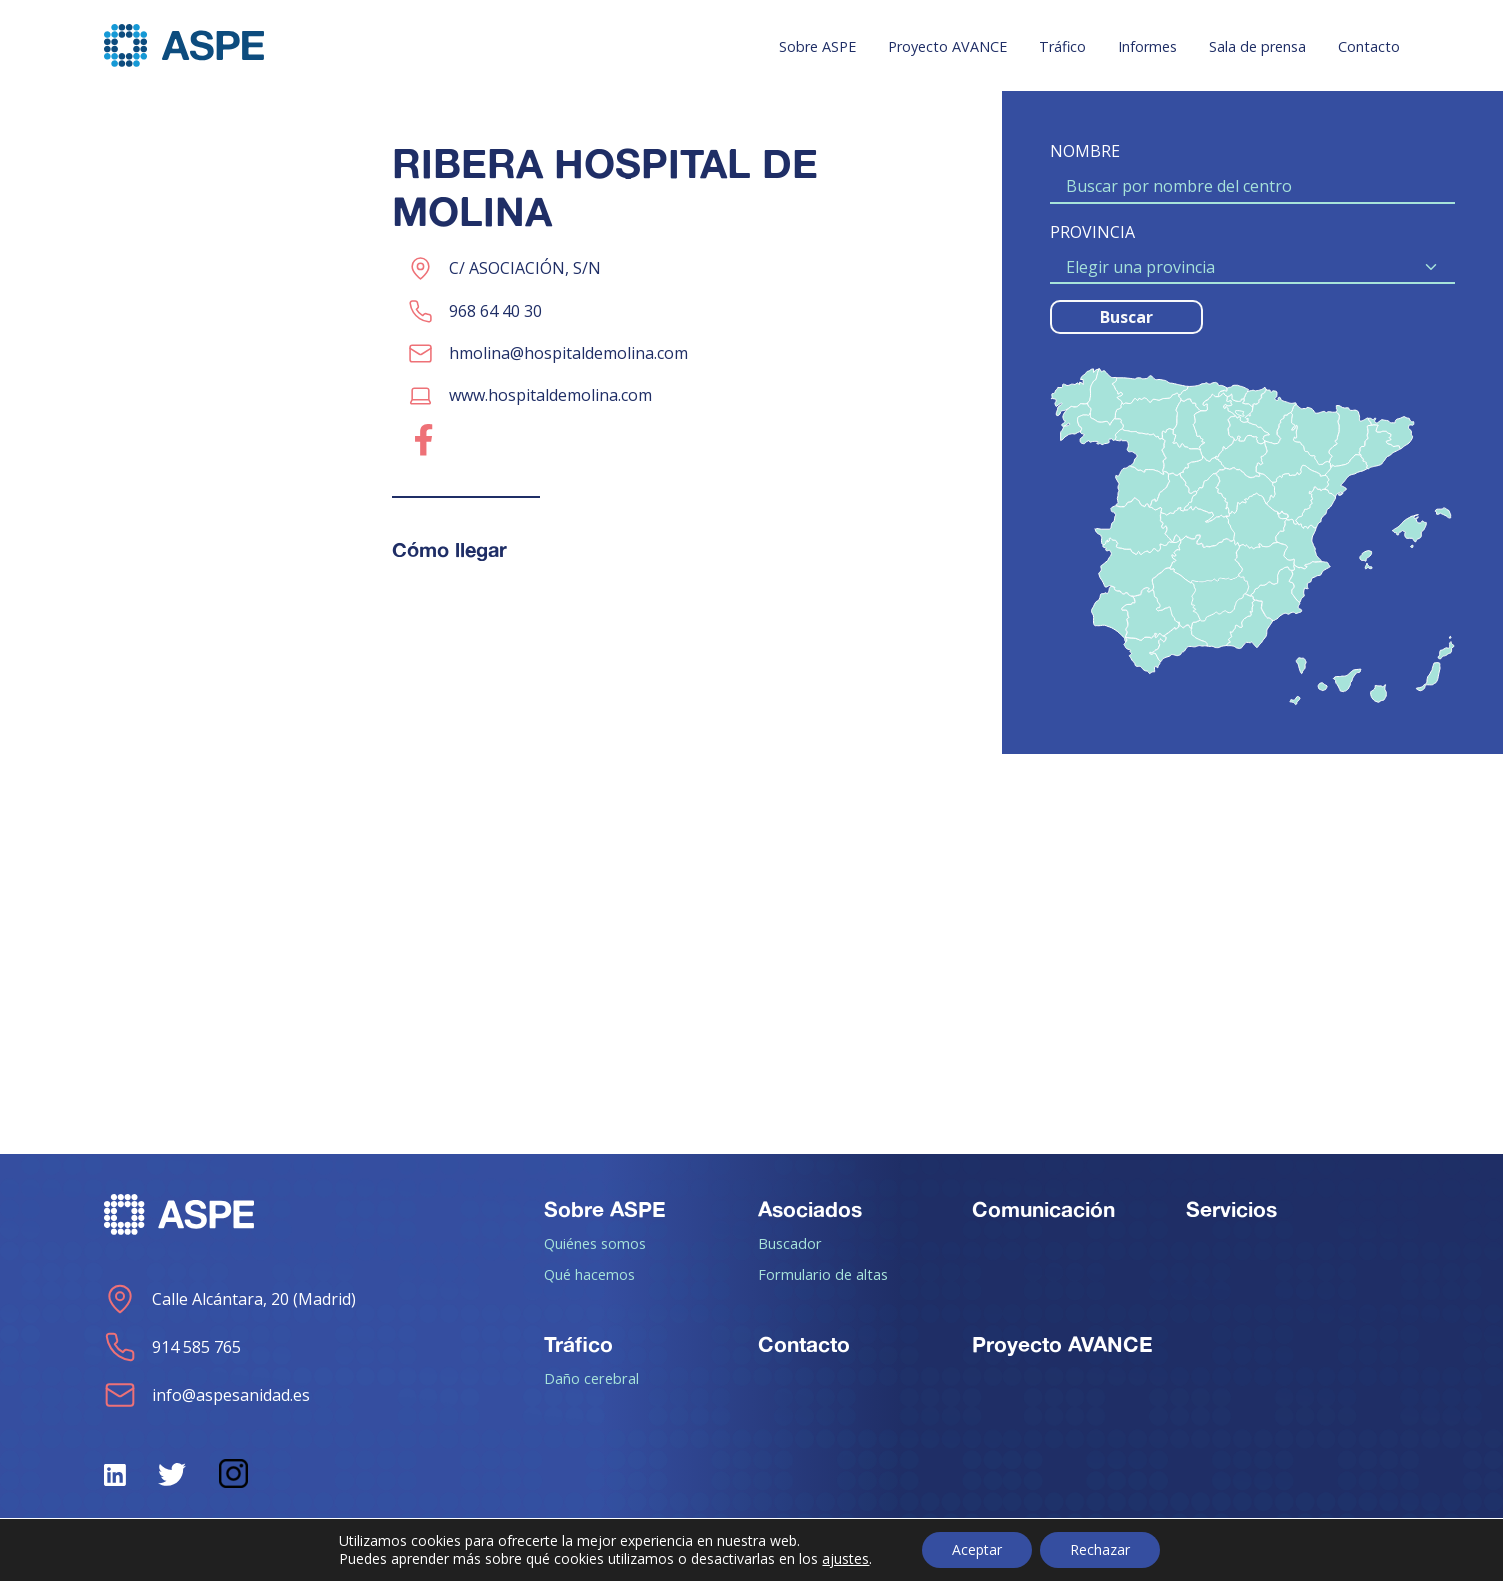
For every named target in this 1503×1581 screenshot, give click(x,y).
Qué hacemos (589, 1274)
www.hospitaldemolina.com (550, 395)
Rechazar (1100, 1549)
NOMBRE (1085, 151)
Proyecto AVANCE (947, 46)
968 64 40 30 (495, 311)
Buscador (790, 1243)
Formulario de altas (823, 1274)
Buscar (1126, 317)
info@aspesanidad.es (207, 1395)
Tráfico (1062, 46)
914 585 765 (172, 1347)
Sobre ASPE (817, 46)
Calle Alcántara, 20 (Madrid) (230, 1299)
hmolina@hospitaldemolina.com (568, 353)
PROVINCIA (1092, 232)
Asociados (810, 1209)
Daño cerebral (591, 1378)
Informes (1147, 46)
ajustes (845, 1559)
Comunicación (1043, 1209)
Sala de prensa (1257, 46)
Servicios (1231, 1209)
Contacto (1369, 46)
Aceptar (977, 1549)
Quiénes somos (595, 1243)
